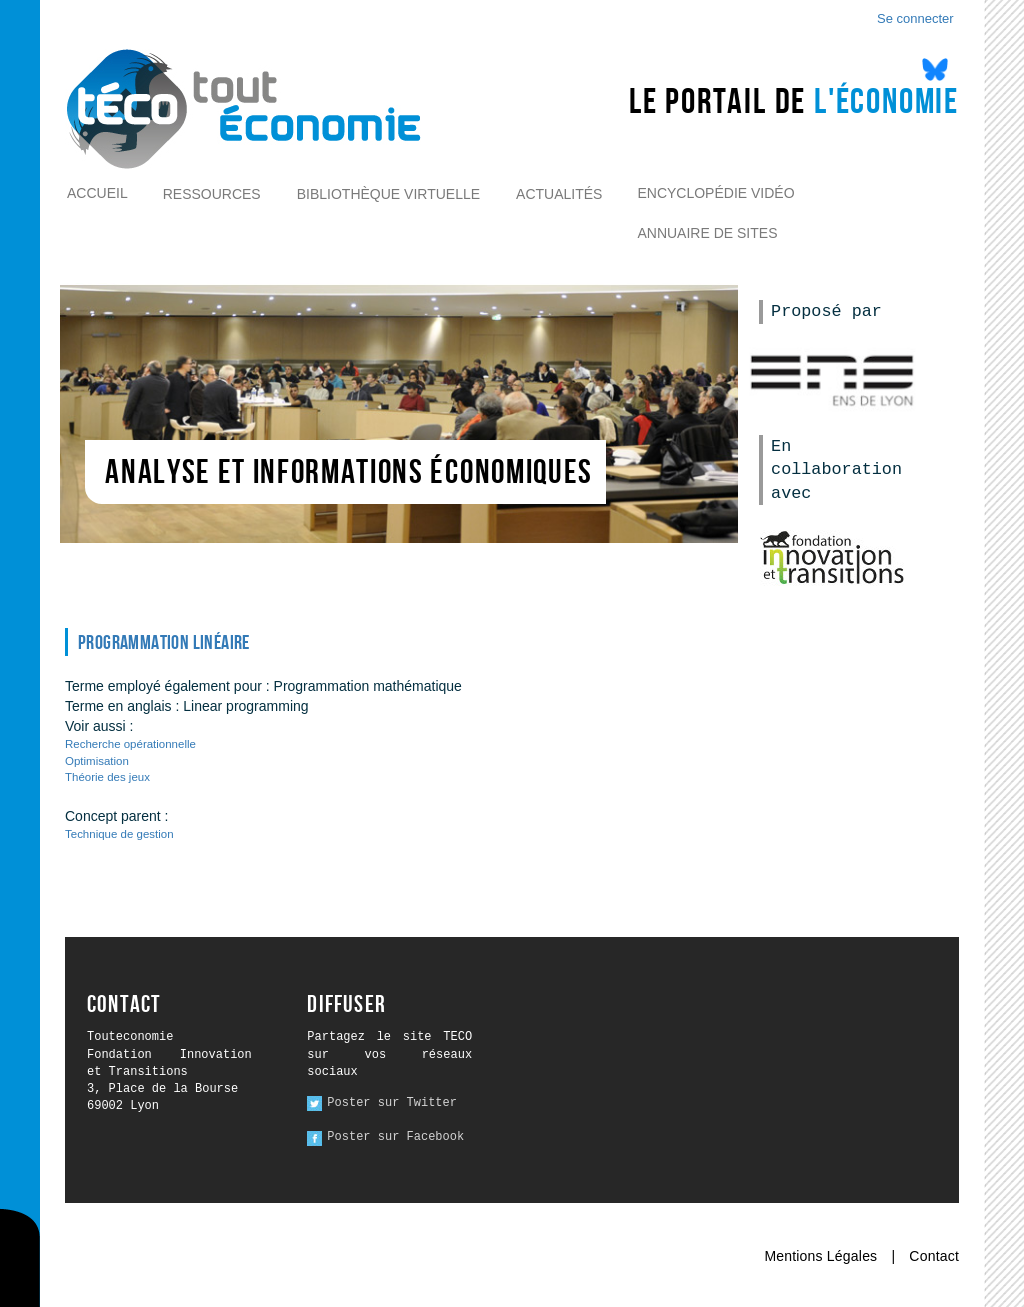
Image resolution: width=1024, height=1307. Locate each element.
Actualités (559, 194)
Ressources (212, 194)
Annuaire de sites (707, 233)
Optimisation (97, 761)
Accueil (97, 193)
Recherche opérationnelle (130, 744)
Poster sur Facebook (395, 1137)
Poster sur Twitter (392, 1103)
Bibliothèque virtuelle (388, 194)
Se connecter (915, 18)
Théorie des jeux (107, 777)
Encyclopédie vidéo (715, 193)
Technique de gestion (119, 834)
